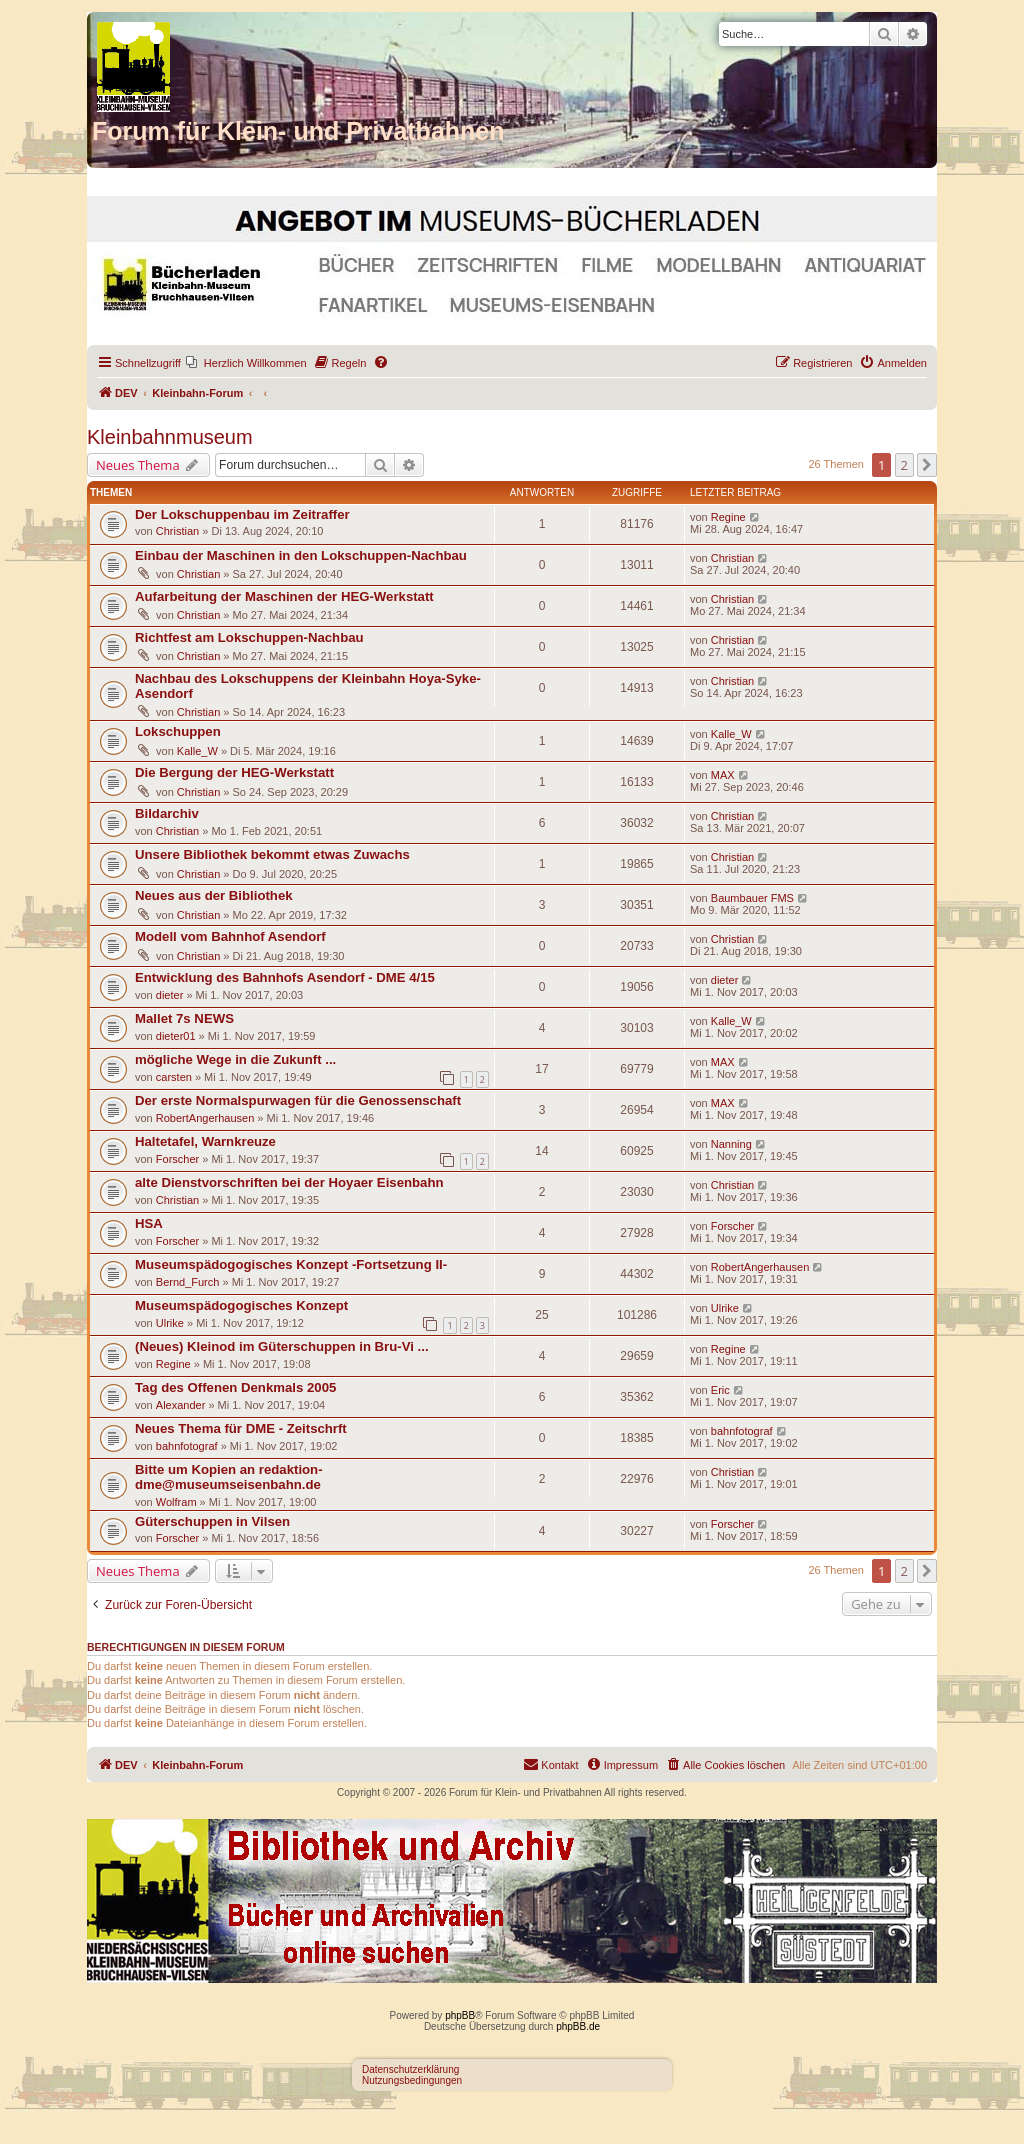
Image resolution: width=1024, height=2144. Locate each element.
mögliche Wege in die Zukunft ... (235, 1059)
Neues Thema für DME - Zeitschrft (241, 1428)
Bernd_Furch (188, 1282)
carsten (174, 1077)
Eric (720, 1390)
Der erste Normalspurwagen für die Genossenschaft (298, 1100)
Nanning (731, 1144)
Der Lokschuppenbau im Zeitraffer (242, 514)
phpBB (460, 2015)
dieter (170, 995)
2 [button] (904, 465)
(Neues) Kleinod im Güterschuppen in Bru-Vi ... (282, 1346)
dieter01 (176, 1036)
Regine (728, 517)
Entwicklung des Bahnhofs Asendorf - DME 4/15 (285, 977)
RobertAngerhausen (205, 1118)
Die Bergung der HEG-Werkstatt (234, 772)
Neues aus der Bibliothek (214, 895)
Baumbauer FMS (752, 898)
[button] (927, 465)
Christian (177, 531)
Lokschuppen (178, 731)
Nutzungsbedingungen (412, 2080)
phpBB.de (578, 2026)
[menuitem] (246, 363)
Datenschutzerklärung (410, 2069)
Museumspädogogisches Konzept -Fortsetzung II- (291, 1264)
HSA (149, 1223)
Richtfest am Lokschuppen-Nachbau (249, 637)
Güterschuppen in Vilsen (212, 1521)
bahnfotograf (187, 1446)
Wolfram (176, 1502)
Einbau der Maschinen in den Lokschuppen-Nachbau (301, 555)
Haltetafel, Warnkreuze (205, 1141)
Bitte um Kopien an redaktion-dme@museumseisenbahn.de (229, 1477)
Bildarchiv (167, 813)
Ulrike (170, 1323)
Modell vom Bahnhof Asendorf (230, 936)
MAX (723, 775)
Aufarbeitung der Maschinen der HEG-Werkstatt (284, 596)
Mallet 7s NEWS (184, 1018)
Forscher (177, 1159)
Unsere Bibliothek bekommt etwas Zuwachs (272, 854)
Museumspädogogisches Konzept (241, 1305)
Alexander (181, 1405)
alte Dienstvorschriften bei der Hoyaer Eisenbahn (289, 1182)
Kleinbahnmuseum (170, 437)
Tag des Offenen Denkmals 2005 (235, 1387)
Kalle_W (197, 751)
